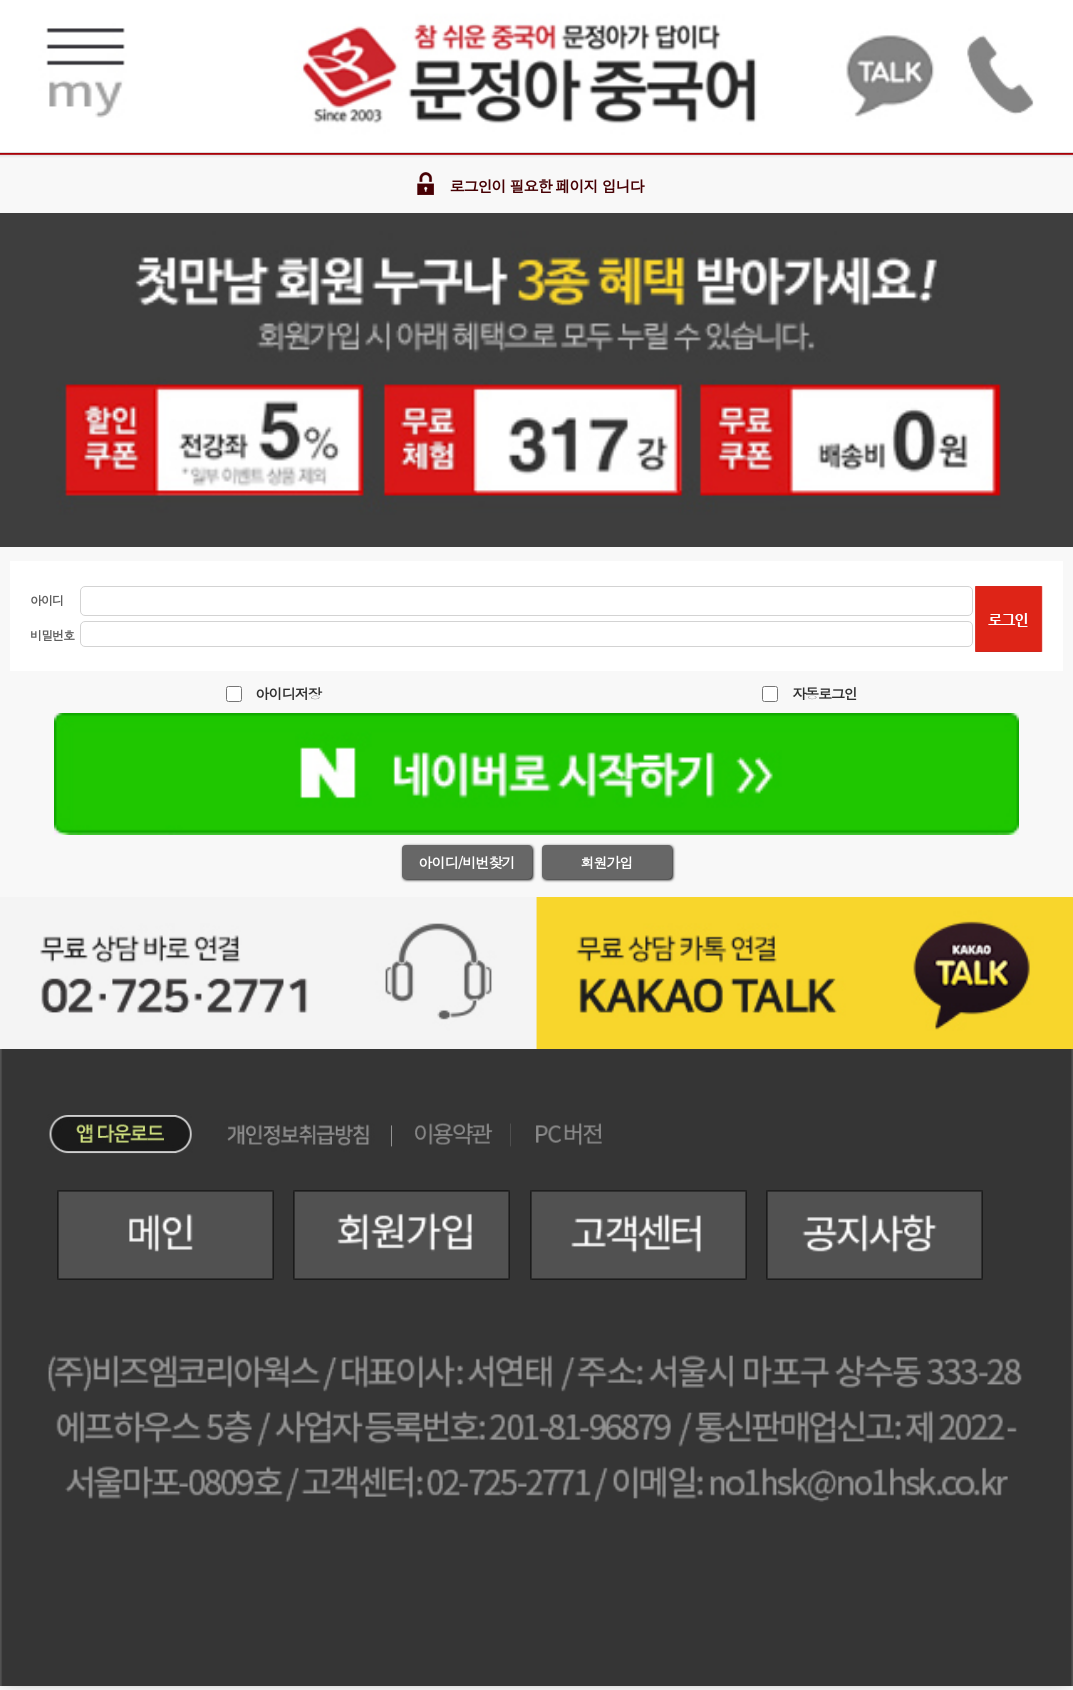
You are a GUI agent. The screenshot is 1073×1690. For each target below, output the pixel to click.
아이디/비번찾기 (467, 862)
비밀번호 (52, 634)
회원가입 (607, 862)
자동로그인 (824, 693)
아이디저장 (288, 693)
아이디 (46, 599)
